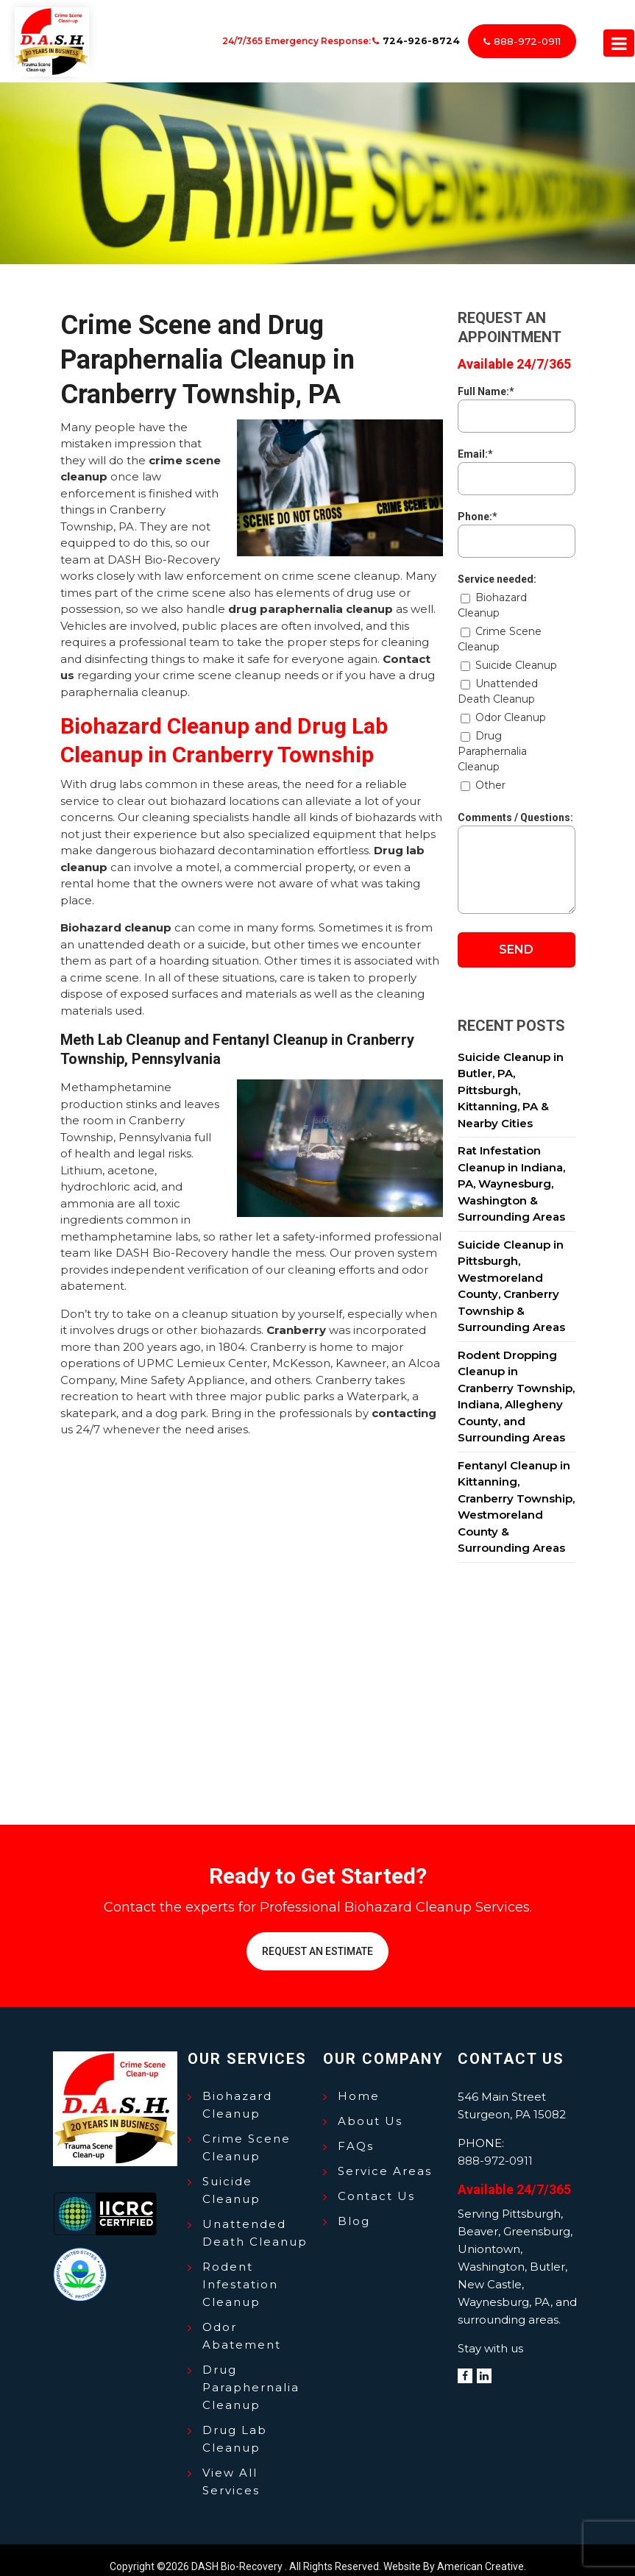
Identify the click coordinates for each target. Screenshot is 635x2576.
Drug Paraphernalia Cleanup (250, 2374)
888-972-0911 (525, 34)
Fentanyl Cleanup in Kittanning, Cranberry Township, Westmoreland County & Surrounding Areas (516, 1493)
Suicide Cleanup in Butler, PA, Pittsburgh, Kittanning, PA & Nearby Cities (511, 1077)
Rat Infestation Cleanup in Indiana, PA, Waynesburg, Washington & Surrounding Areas (511, 1171)
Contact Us (376, 2183)
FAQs (356, 2133)
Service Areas (385, 2158)
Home (359, 2083)
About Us (370, 2108)
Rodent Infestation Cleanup (240, 2271)
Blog (354, 2208)
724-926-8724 (418, 34)
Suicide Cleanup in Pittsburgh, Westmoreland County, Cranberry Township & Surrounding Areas (511, 1272)
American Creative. (481, 2553)
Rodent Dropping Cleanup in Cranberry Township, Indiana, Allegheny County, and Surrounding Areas (516, 1383)
